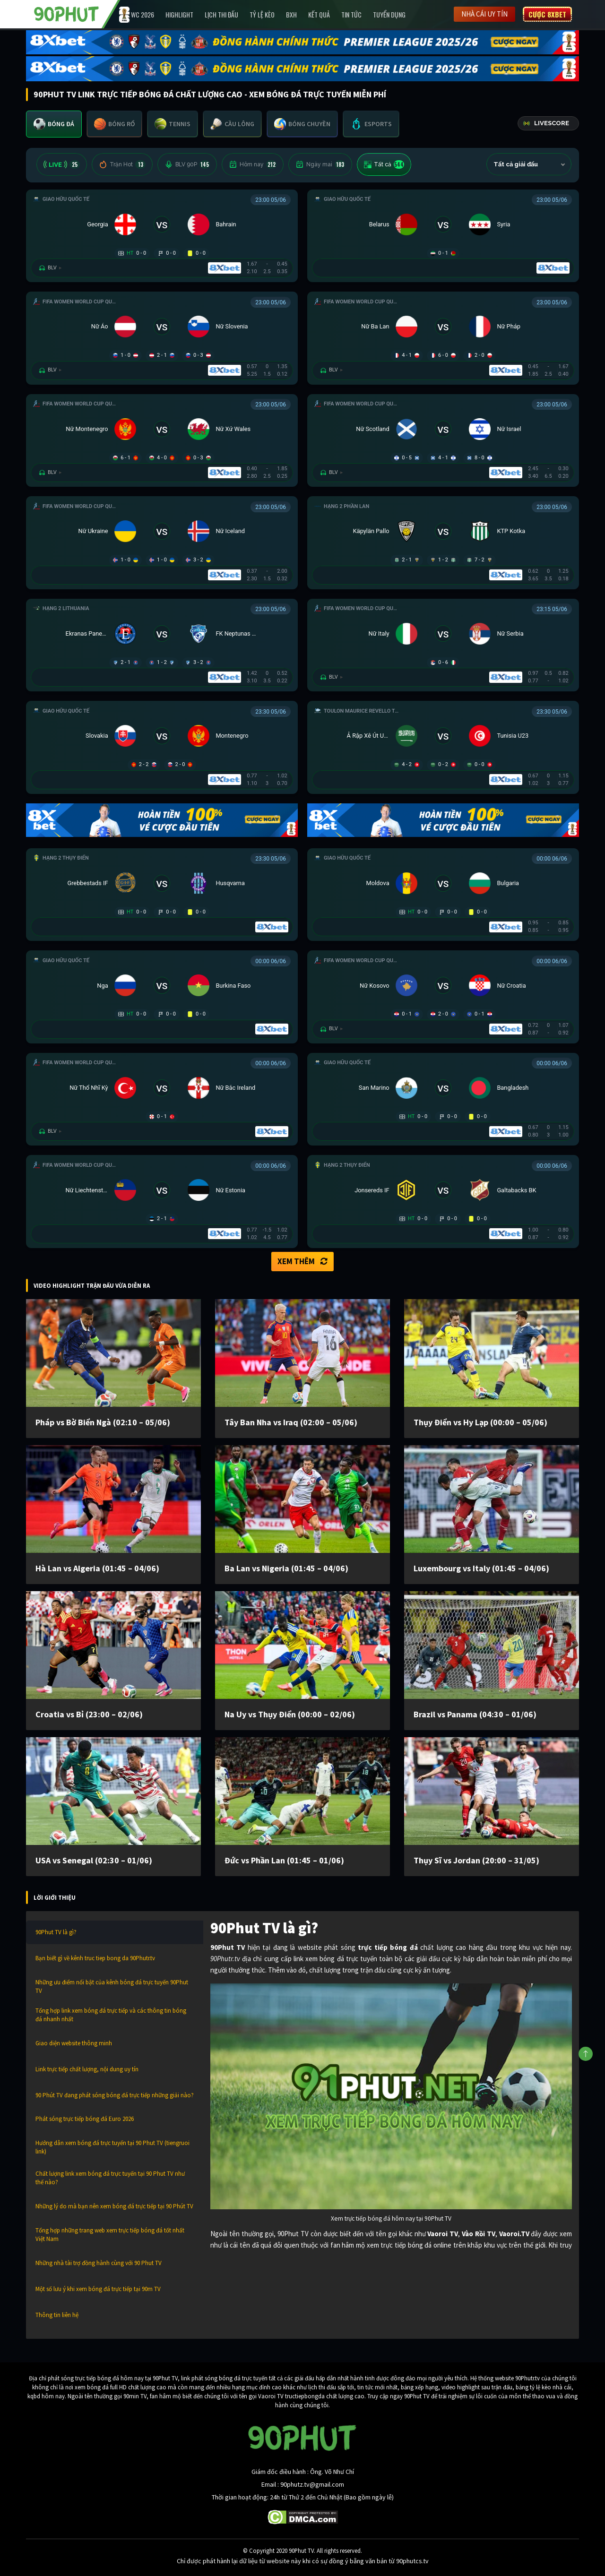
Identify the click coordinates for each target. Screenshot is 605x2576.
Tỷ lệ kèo (262, 14)
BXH (291, 14)
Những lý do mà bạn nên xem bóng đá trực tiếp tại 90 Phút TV (114, 2206)
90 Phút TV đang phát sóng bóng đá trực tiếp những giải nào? (114, 2095)
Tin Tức (351, 14)
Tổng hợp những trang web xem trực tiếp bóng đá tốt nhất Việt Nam (109, 2234)
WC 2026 (142, 14)
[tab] (54, 124)
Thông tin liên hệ (56, 2315)
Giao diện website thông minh (73, 2043)
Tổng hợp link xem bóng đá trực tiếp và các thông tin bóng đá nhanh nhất (110, 2015)
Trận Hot (122, 164)
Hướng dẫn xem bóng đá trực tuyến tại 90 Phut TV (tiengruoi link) (112, 2147)
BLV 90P (187, 164)
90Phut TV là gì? (56, 1932)
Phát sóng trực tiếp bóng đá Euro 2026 (84, 2119)
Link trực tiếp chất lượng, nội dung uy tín (86, 2069)
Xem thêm (302, 1261)
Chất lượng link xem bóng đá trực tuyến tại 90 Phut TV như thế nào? (110, 2178)
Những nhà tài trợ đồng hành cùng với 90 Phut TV (98, 2263)
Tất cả (384, 164)
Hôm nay (253, 164)
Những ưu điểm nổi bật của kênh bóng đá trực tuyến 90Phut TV (111, 1986)
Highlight (179, 14)
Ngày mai (320, 164)
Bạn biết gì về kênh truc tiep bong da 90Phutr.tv (95, 1958)
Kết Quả (319, 14)
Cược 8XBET (547, 14)
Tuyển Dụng (389, 14)
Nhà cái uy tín (484, 13)
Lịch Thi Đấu (221, 14)
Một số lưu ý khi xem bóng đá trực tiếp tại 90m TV (98, 2289)
